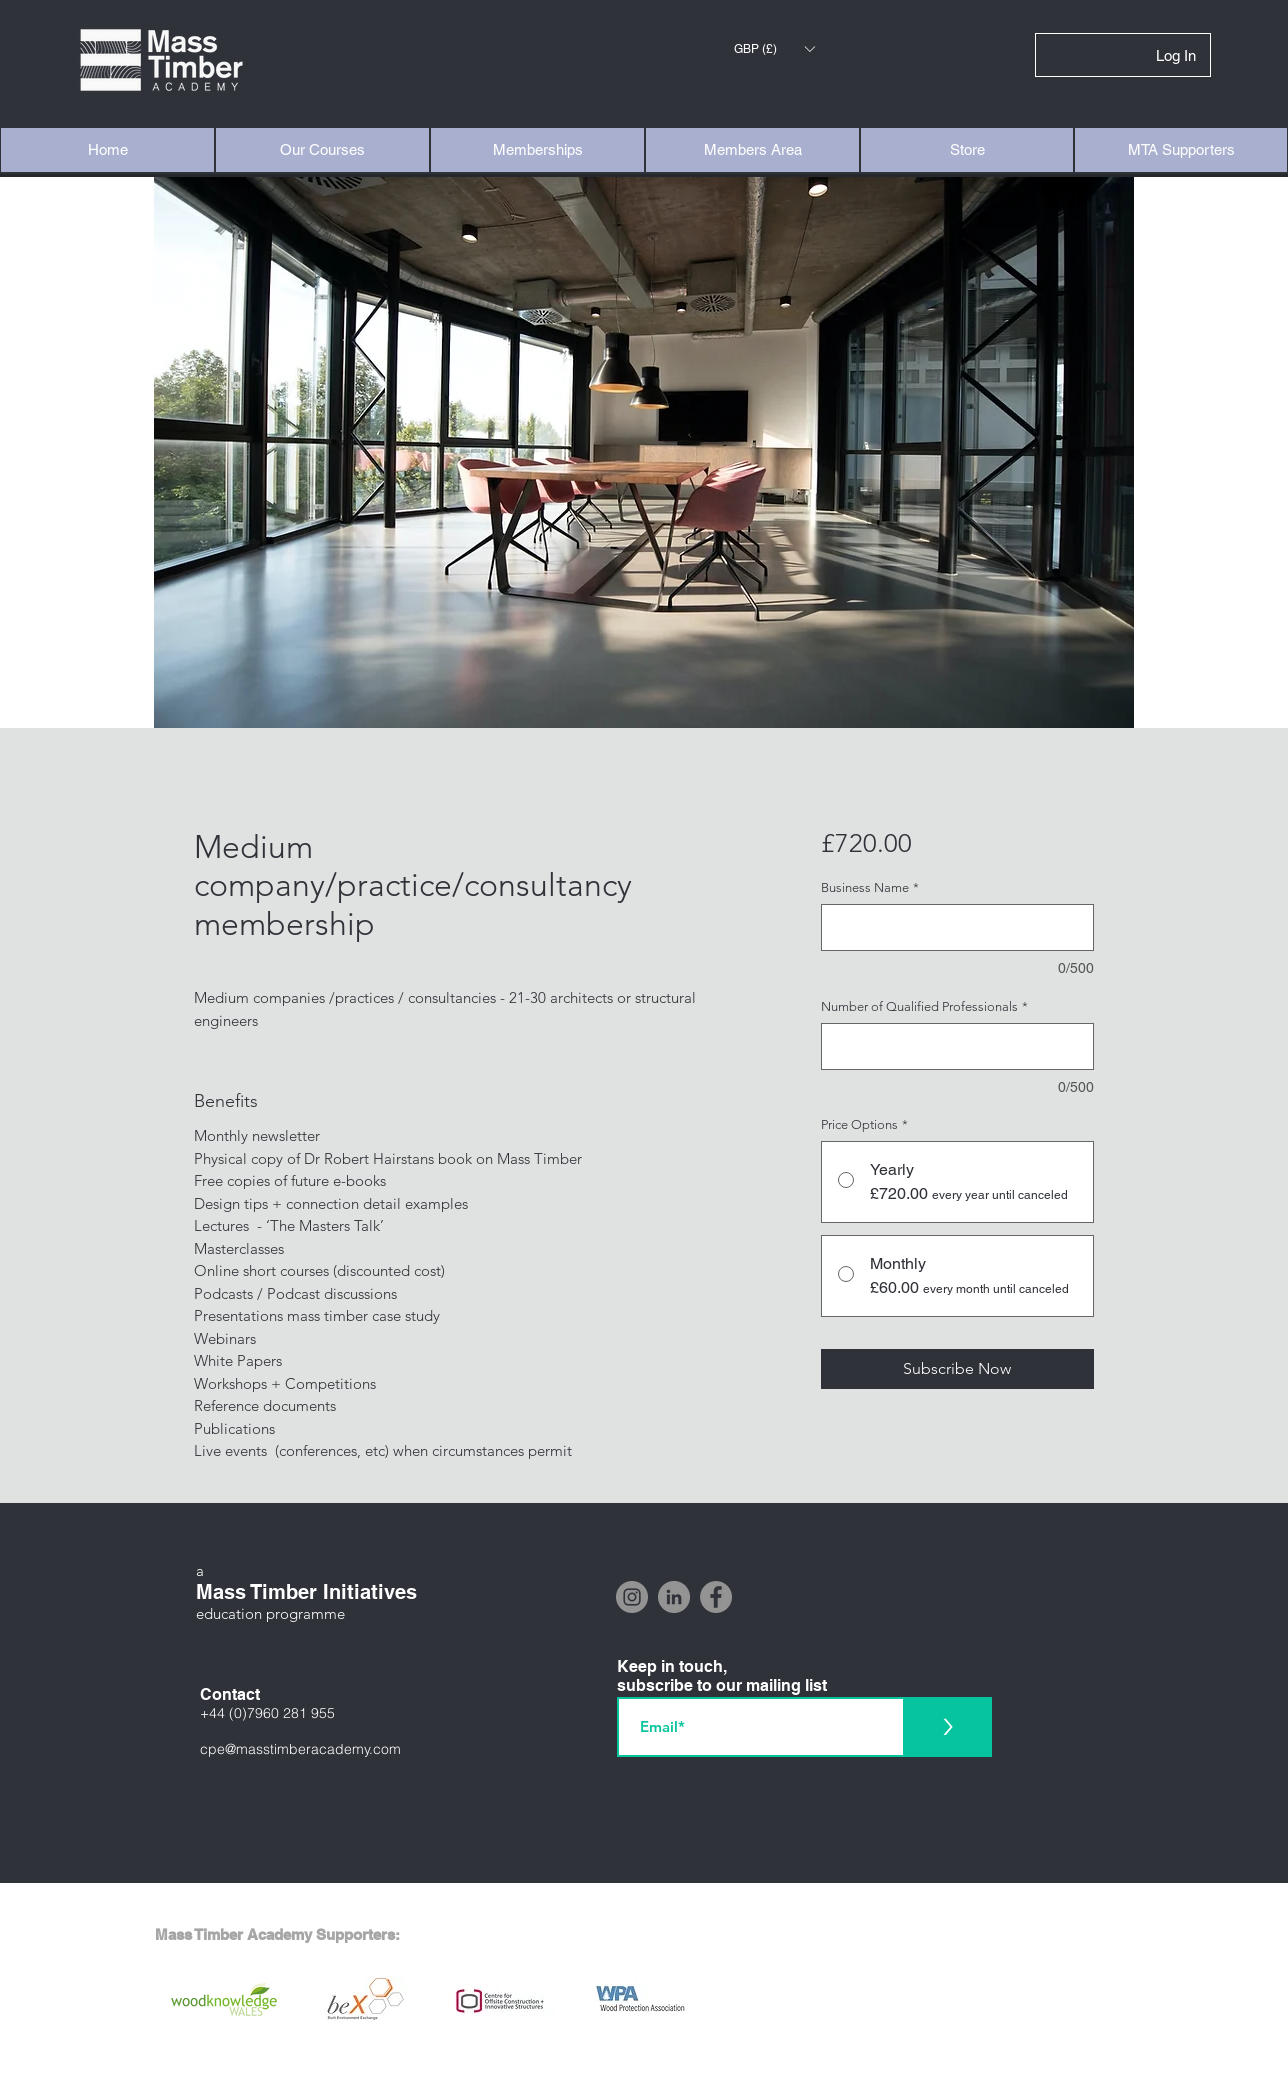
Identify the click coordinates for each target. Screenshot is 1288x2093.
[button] (774, 49)
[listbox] (774, 49)
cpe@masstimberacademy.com (300, 1749)
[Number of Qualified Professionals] (957, 1046)
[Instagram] (632, 1597)
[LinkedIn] (674, 1597)
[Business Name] (957, 927)
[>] (947, 1727)
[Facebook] (716, 1597)
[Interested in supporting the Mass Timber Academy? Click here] (643, 2073)
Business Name (870, 887)
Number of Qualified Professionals (924, 1006)
